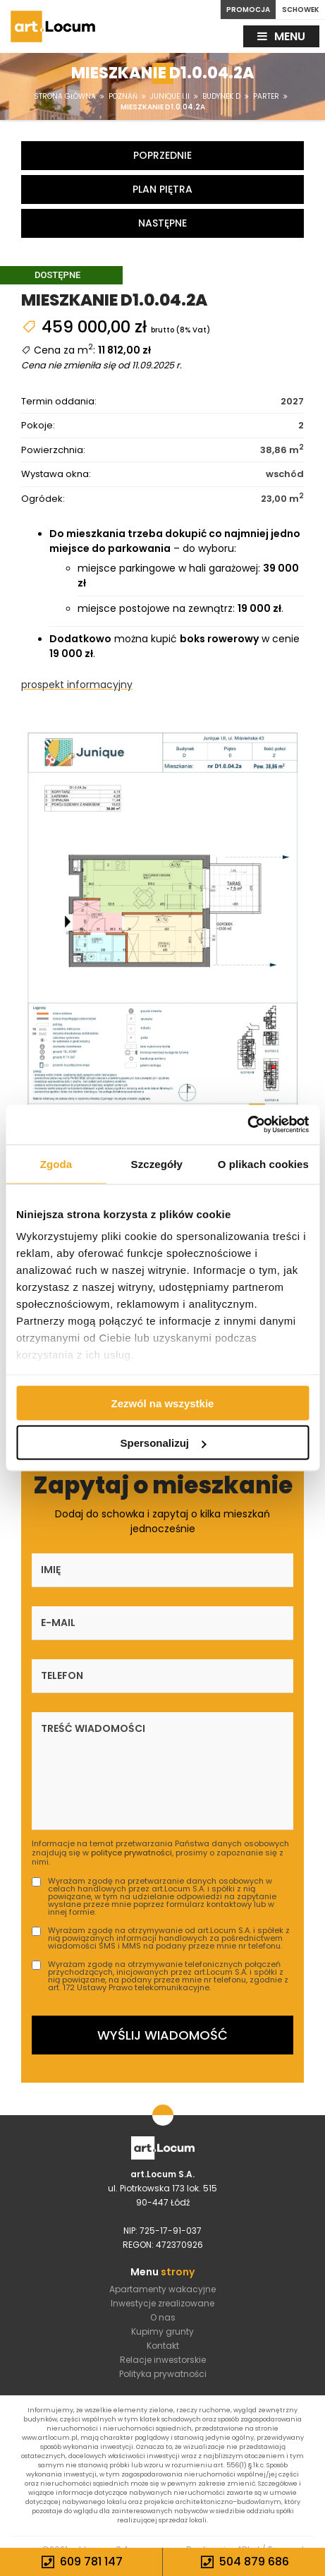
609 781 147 (81, 2562)
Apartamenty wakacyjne (162, 2289)
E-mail (58, 1622)
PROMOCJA (248, 9)
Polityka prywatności (163, 2374)
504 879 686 (243, 2562)
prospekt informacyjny (77, 685)
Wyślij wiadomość (162, 2035)
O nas (163, 2317)
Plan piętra (162, 189)
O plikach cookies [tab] (263, 1163)
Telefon (62, 1675)
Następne (162, 223)
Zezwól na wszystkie (162, 1403)
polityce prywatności (131, 1852)
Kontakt (163, 2346)
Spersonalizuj (163, 1443)
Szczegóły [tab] (157, 1163)
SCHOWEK (300, 9)
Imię (51, 1570)
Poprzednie (162, 155)
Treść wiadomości (93, 1728)
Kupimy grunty (162, 2331)
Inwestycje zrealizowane (162, 2303)
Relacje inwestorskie (163, 2360)
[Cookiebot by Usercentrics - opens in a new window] (247, 1125)
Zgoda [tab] (56, 1163)
